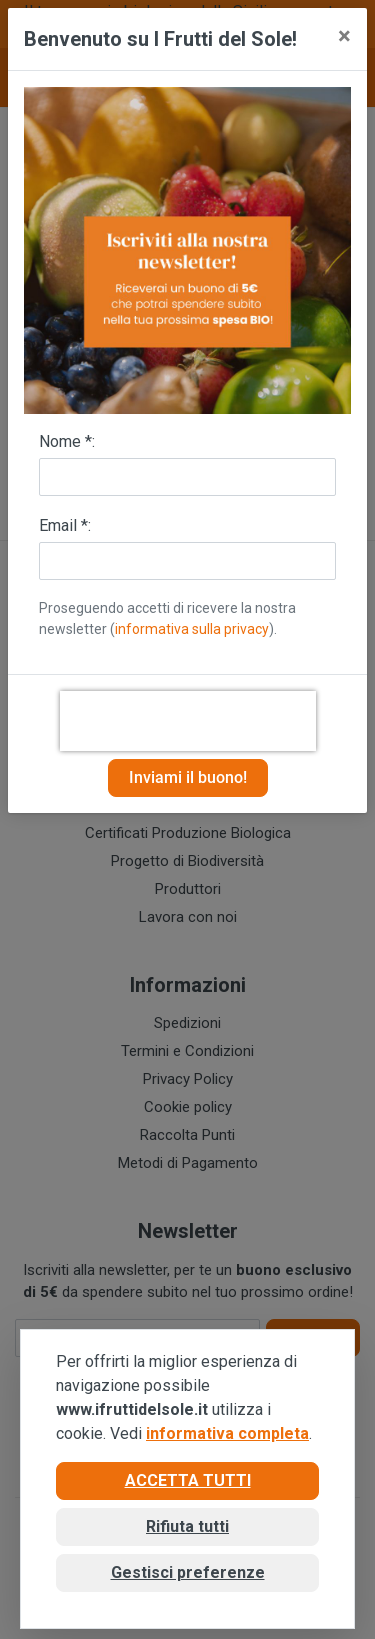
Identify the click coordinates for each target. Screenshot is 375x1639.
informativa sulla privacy (192, 629)
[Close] (344, 36)
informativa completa (227, 1433)
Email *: (65, 525)
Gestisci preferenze (188, 1572)
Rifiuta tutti (187, 1526)
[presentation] (188, 721)
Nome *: (67, 441)
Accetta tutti (188, 1480)
